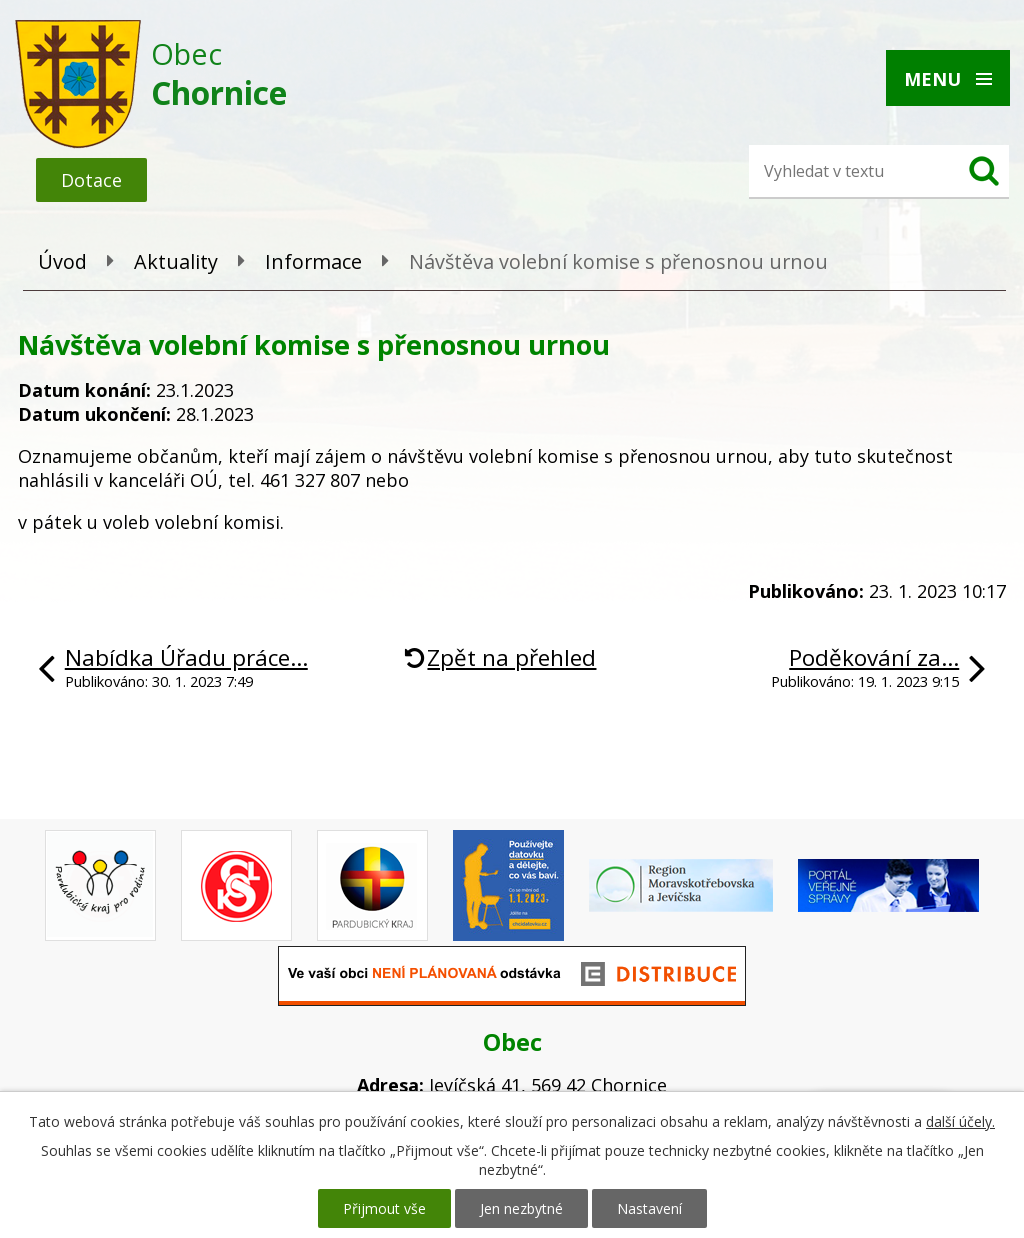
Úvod (62, 261)
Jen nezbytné (521, 1208)
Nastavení (649, 1208)
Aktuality (176, 261)
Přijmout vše (384, 1208)
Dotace (91, 180)
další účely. (960, 1121)
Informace (313, 261)
